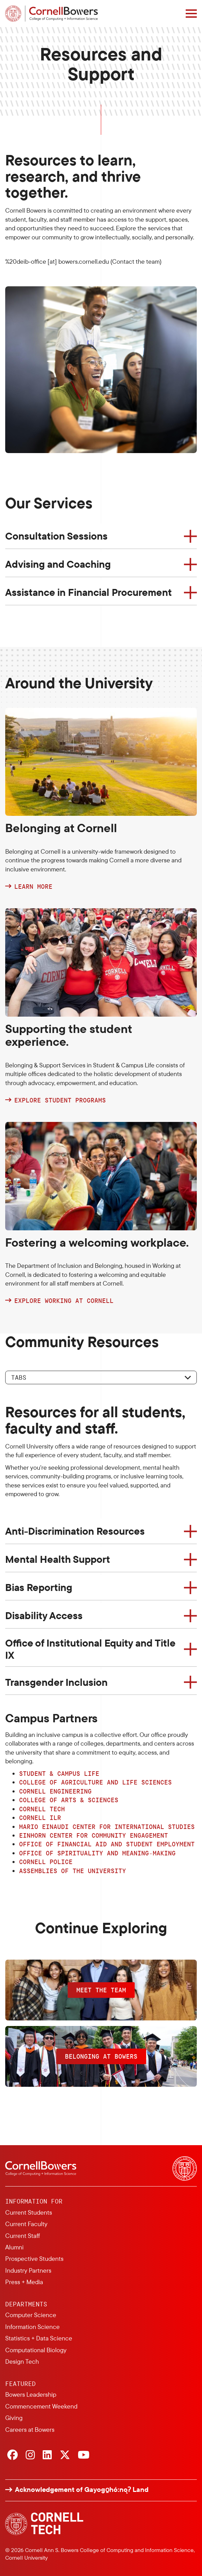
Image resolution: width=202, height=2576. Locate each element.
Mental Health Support (57, 1559)
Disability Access (44, 1615)
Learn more (33, 887)
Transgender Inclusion (56, 1682)
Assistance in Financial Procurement (88, 592)
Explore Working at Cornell (63, 1301)
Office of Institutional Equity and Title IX (90, 1648)
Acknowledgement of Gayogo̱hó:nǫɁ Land (82, 2489)
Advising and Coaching (58, 564)
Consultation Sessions (56, 536)
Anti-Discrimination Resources (75, 1531)
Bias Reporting (38, 1587)
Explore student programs (60, 1100)
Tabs (18, 1377)
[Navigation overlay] (191, 13)
